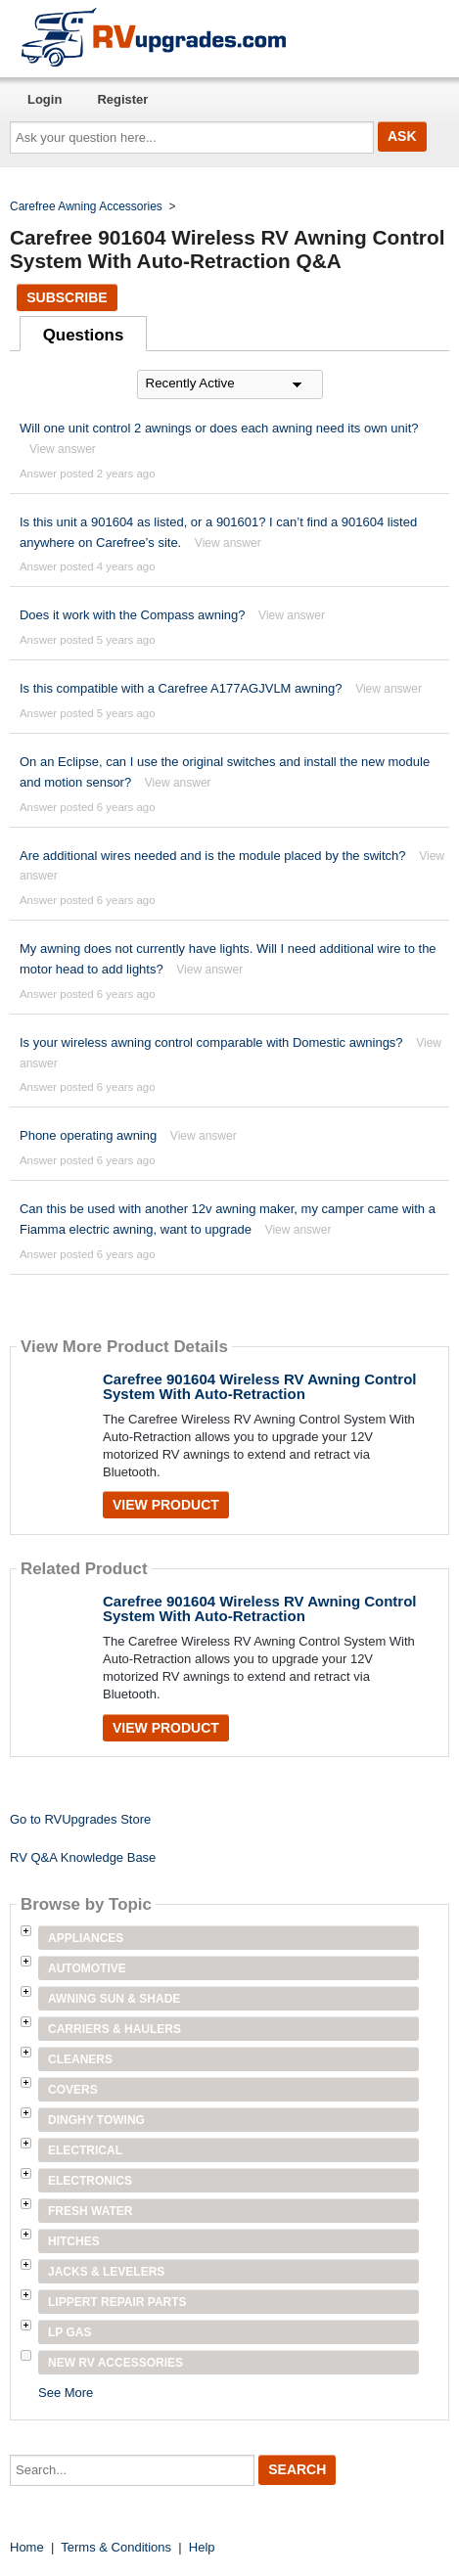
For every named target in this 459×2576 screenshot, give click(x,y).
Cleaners (80, 2059)
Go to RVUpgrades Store (80, 1819)
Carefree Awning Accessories (86, 206)
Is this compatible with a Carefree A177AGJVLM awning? (181, 688)
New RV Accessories (115, 2363)
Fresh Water (90, 2211)
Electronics (90, 2181)
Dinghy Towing (96, 2120)
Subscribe (66, 297)
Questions (83, 335)
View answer (62, 449)
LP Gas (69, 2332)
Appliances (85, 1938)
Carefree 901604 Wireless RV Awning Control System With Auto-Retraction (260, 1386)
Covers (73, 2090)
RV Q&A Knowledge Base (83, 1857)
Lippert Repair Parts (117, 2302)
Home (27, 2547)
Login (44, 99)
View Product (166, 1505)
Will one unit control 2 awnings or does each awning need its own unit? (219, 428)
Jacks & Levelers (106, 2272)
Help (202, 2547)
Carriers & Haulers (114, 2029)
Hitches (74, 2241)
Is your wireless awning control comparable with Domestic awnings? (211, 1042)
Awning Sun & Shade (114, 1999)
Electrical (85, 2150)
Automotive (87, 1968)
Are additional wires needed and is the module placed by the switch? (213, 855)
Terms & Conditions (116, 2547)
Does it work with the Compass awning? (133, 615)
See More (65, 2392)
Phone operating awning (88, 1135)
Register (122, 99)
